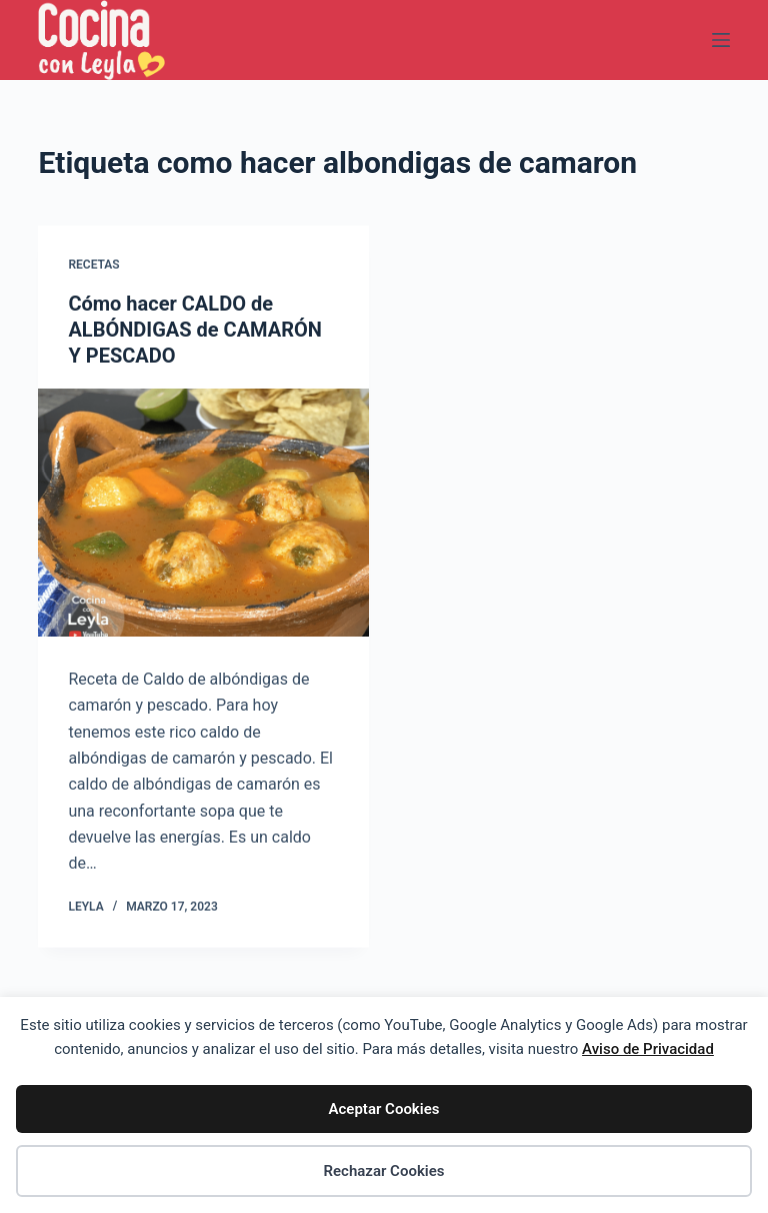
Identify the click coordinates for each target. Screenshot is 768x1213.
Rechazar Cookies (383, 1171)
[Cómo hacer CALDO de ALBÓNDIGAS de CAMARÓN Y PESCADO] (203, 513)
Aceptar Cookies (384, 1109)
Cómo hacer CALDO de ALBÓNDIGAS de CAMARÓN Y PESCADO (195, 330)
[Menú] (721, 40)
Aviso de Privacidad (648, 1049)
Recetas (93, 265)
